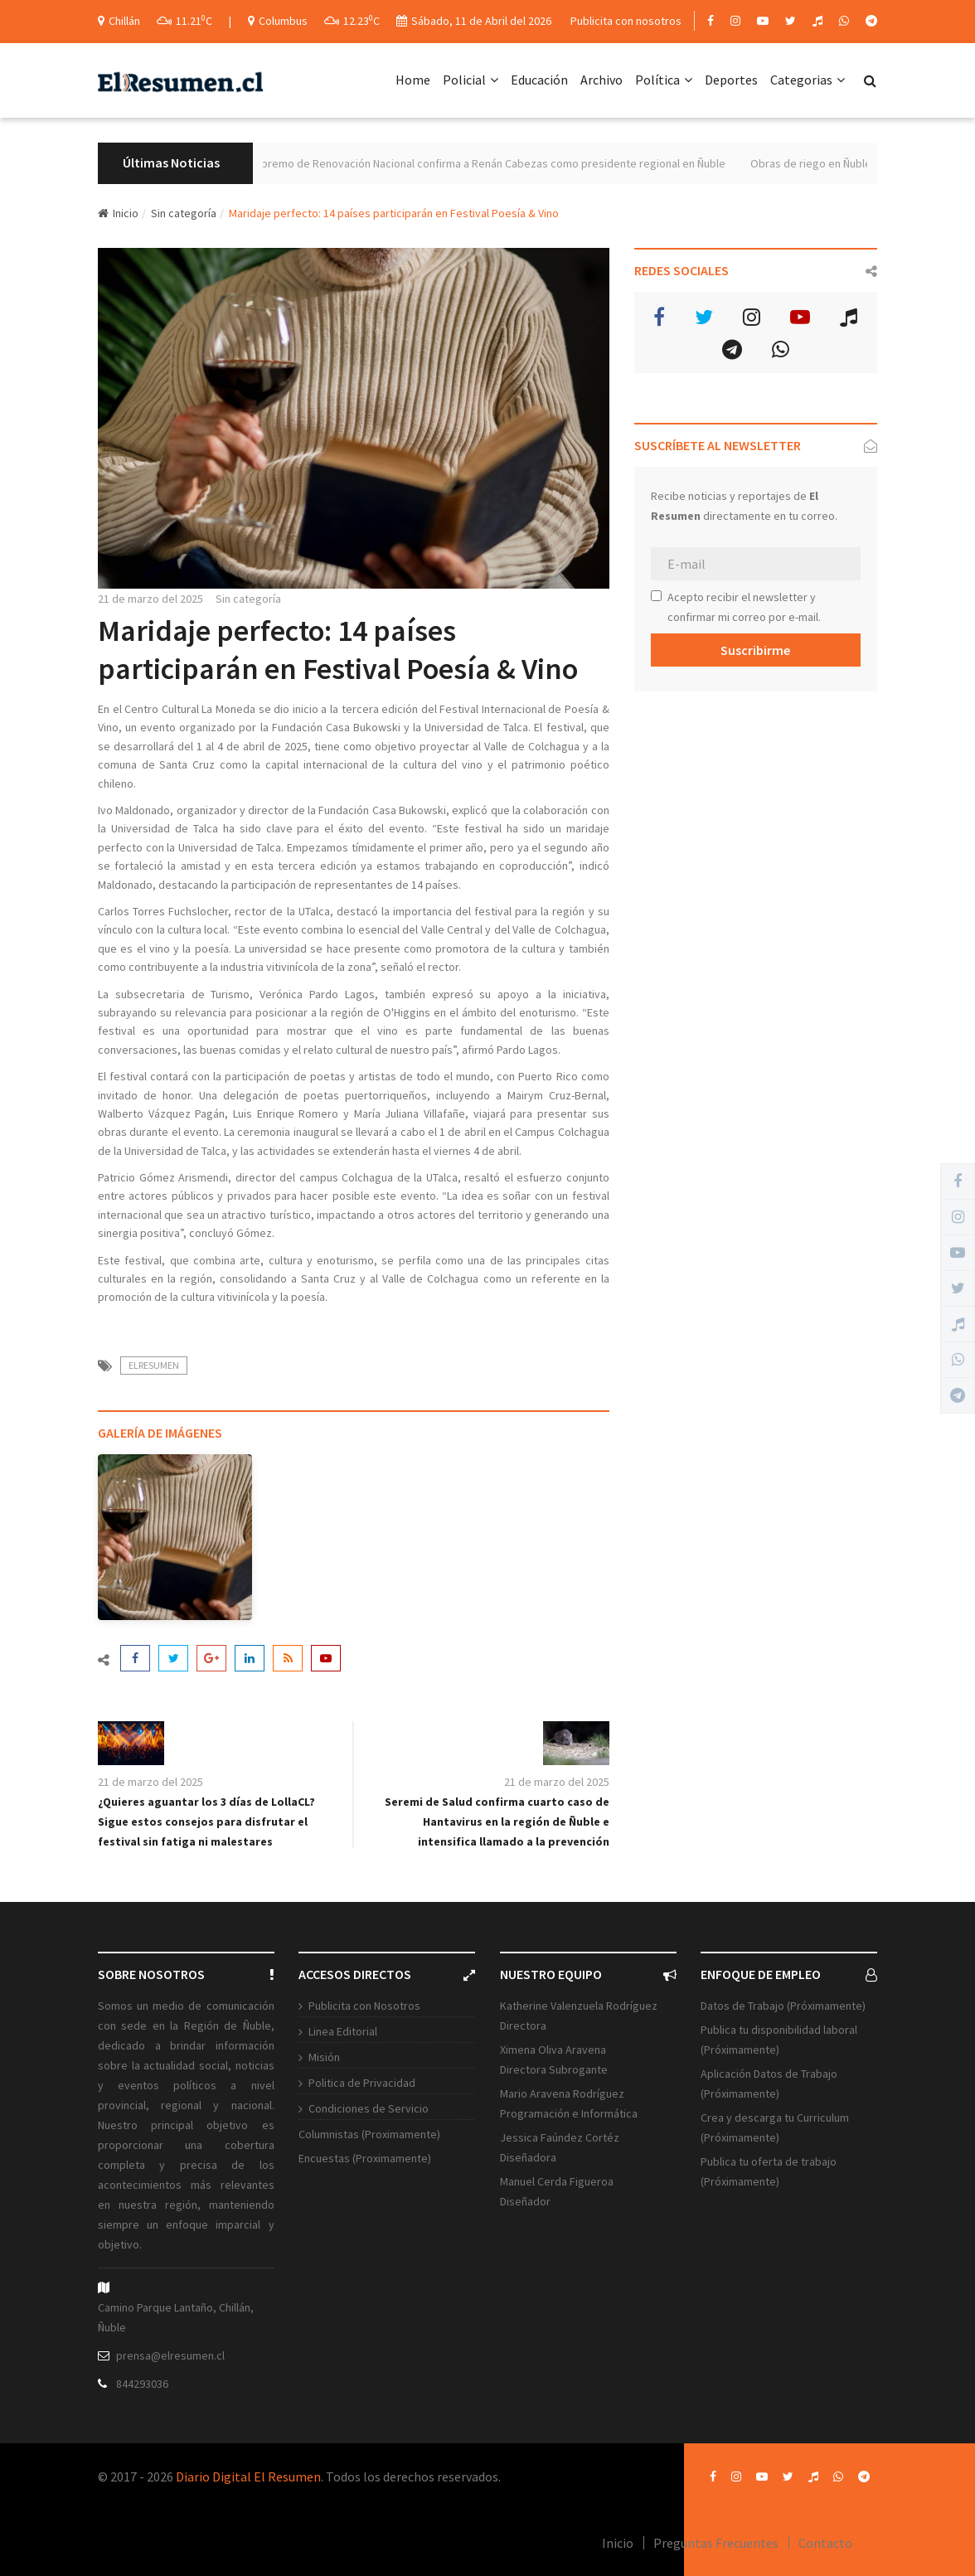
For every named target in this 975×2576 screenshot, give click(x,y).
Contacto (825, 2542)
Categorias (807, 79)
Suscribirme (755, 650)
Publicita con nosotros (626, 20)
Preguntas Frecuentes (716, 2542)
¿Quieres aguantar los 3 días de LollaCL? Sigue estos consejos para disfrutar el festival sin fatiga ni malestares (206, 1821)
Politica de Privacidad (361, 2082)
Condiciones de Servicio (368, 2108)
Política (663, 79)
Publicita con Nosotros (364, 2005)
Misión (324, 2057)
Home (412, 79)
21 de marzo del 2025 (150, 598)
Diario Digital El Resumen (248, 2476)
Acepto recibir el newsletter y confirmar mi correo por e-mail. (736, 606)
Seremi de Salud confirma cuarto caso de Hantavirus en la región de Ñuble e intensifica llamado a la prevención (497, 1821)
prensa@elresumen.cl (170, 2355)
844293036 (142, 2383)
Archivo (601, 79)
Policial (470, 79)
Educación (539, 79)
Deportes (731, 79)
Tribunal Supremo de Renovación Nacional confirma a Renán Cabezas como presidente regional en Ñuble (490, 163)
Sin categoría (183, 213)
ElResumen (154, 1365)
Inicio (118, 213)
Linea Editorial (342, 2031)
